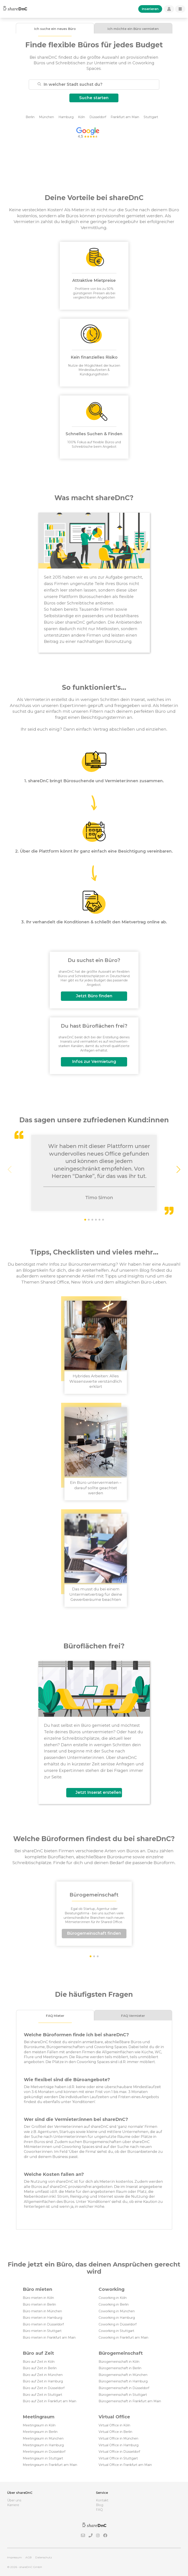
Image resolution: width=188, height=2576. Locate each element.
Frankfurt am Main (125, 117)
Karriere (13, 2505)
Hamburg (66, 117)
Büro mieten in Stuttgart (42, 2331)
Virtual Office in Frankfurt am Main (125, 2465)
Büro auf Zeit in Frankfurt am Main (49, 2401)
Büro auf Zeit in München (43, 2375)
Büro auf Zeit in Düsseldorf (43, 2388)
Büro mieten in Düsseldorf (43, 2324)
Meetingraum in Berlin (40, 2432)
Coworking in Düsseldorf (117, 2324)
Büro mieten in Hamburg (42, 2318)
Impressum (14, 2557)
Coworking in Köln (113, 2298)
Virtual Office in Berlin (115, 2432)
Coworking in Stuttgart (116, 2331)
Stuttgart (151, 117)
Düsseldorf (97, 117)
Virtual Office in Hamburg (118, 2445)
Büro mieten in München (42, 2311)
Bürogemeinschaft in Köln (119, 2362)
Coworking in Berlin (114, 2304)
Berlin (30, 117)
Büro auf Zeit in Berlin (40, 2368)
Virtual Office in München (118, 2438)
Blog (99, 2505)
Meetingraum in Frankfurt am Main (50, 2465)
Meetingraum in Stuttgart (43, 2458)
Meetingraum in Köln (39, 2425)
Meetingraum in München (43, 2438)
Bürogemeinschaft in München (123, 2375)
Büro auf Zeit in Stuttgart (42, 2395)
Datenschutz (43, 2557)
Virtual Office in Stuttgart (118, 2458)
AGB (28, 2557)
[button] (178, 1169)
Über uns (14, 2500)
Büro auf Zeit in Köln (39, 2362)
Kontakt (102, 2500)
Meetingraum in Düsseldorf (44, 2452)
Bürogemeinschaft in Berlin (120, 2368)
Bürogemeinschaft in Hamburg (123, 2381)
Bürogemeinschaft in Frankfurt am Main (130, 2401)
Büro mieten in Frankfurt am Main (49, 2338)
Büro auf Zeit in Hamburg (43, 2381)
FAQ (99, 2510)
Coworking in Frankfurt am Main (123, 2338)
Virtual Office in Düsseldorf (119, 2452)
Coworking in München (117, 2311)
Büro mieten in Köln (38, 2298)
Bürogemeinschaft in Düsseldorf (124, 2388)
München (46, 117)
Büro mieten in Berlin (39, 2304)
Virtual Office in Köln (114, 2425)
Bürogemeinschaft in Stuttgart (123, 2395)
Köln (81, 117)
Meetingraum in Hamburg (43, 2445)
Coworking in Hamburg (117, 2318)
